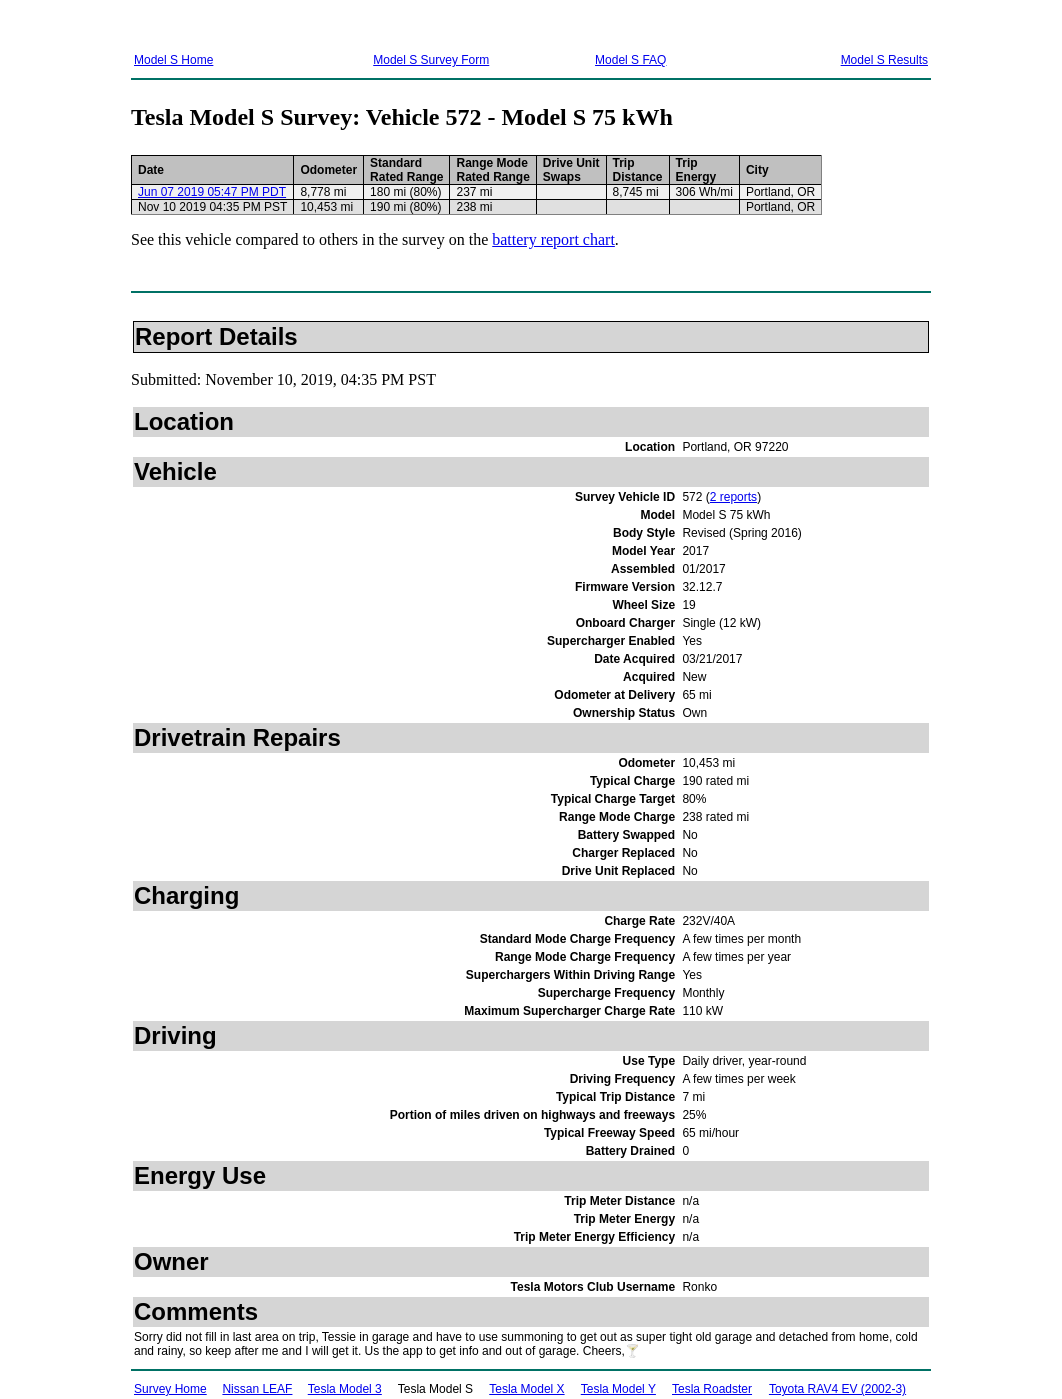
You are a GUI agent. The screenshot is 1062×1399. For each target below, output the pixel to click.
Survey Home (170, 1389)
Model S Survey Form (431, 60)
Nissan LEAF (257, 1389)
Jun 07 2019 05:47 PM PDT (212, 192)
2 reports (733, 497)
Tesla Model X (526, 1389)
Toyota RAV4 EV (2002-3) (837, 1389)
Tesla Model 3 (345, 1389)
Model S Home (173, 60)
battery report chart (553, 239)
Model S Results (884, 60)
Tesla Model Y (618, 1389)
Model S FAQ (630, 60)
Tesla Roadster (712, 1389)
